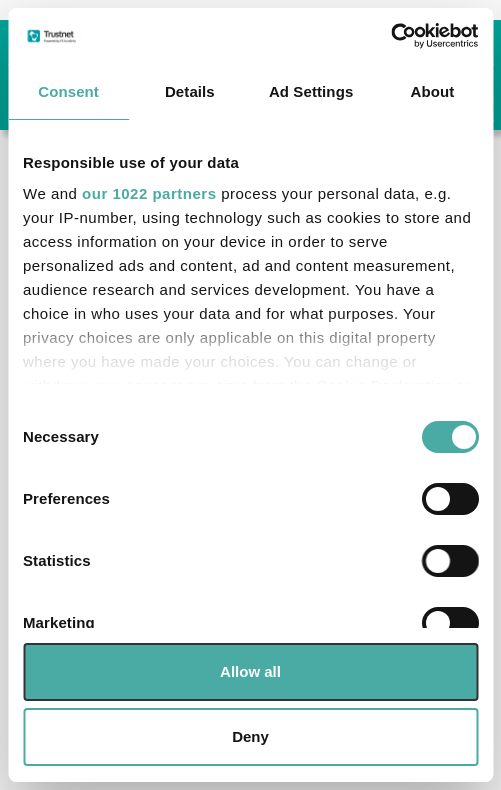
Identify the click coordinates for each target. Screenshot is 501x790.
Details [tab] (190, 91)
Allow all (250, 671)
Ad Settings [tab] (311, 91)
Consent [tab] (68, 91)
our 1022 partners (149, 193)
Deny (250, 736)
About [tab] (432, 91)
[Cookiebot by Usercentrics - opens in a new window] (390, 36)
